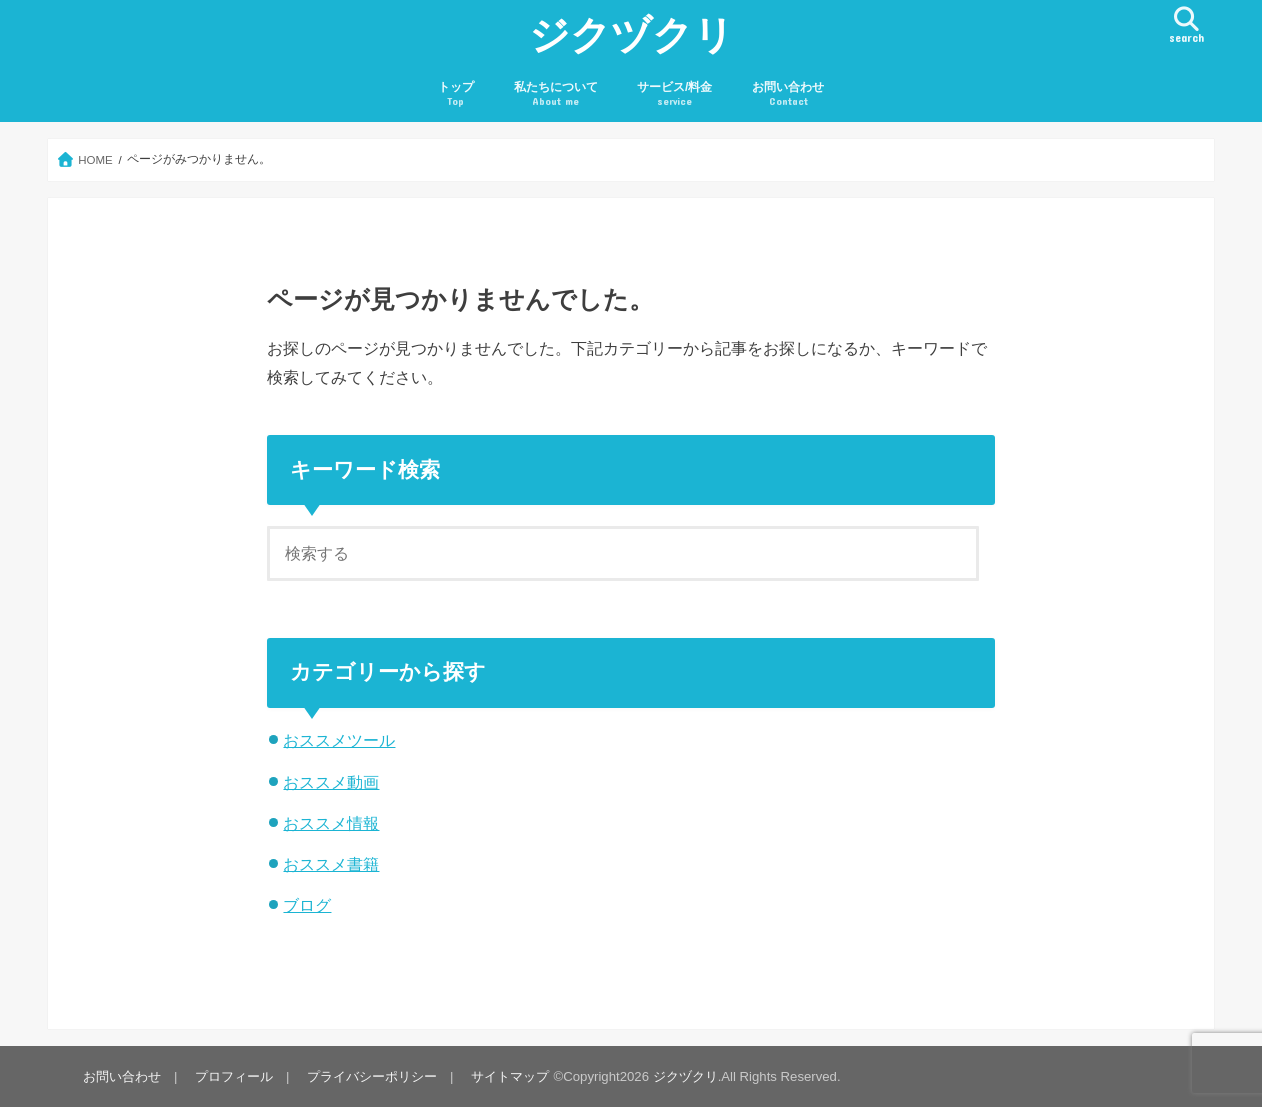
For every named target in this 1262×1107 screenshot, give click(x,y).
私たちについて (556, 94)
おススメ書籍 (331, 864)
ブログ (307, 905)
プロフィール (234, 1076)
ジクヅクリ (631, 33)
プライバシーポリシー (372, 1076)
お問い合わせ (788, 94)
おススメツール (339, 740)
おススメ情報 (331, 823)
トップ (456, 94)
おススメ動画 (331, 782)
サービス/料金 (674, 94)
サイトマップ (510, 1076)
